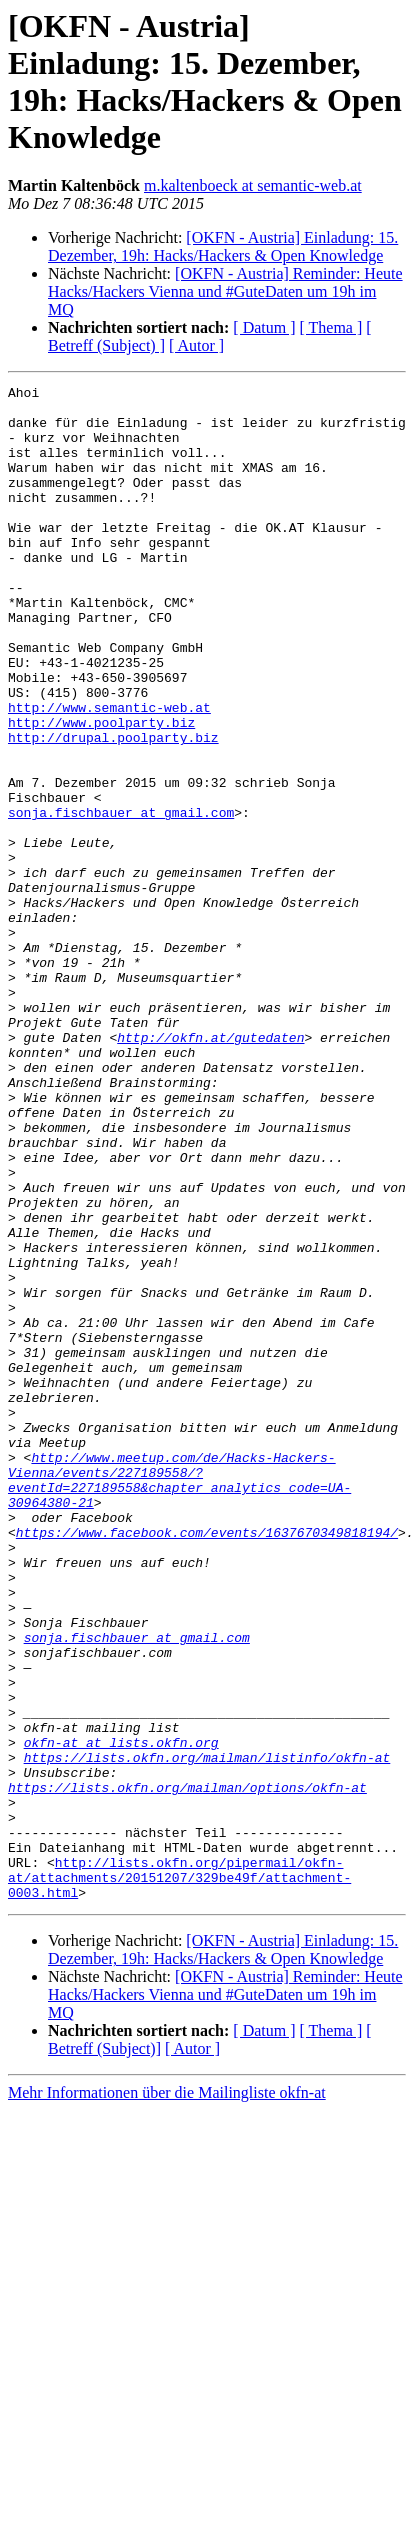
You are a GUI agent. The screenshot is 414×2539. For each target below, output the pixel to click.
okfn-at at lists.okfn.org (121, 2015)
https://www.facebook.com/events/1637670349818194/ (207, 1763)
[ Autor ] (196, 345)
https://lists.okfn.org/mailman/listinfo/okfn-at (207, 2033)
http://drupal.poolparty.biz (113, 809)
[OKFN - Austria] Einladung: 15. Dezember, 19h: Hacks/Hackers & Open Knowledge (223, 246)
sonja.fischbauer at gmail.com (121, 899)
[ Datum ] (264, 327)
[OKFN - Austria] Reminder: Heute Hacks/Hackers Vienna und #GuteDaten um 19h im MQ (225, 291)
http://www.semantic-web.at (109, 773)
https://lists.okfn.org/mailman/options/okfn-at (187, 2069)
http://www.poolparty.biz (101, 791)
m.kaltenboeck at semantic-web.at (253, 185)
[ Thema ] (331, 327)
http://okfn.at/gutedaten (210, 1169)
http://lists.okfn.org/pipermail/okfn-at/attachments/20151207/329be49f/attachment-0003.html (179, 2177)
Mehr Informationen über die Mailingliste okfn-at (167, 2395)
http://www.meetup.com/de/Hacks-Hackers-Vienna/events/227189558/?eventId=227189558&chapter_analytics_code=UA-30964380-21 (179, 1700)
